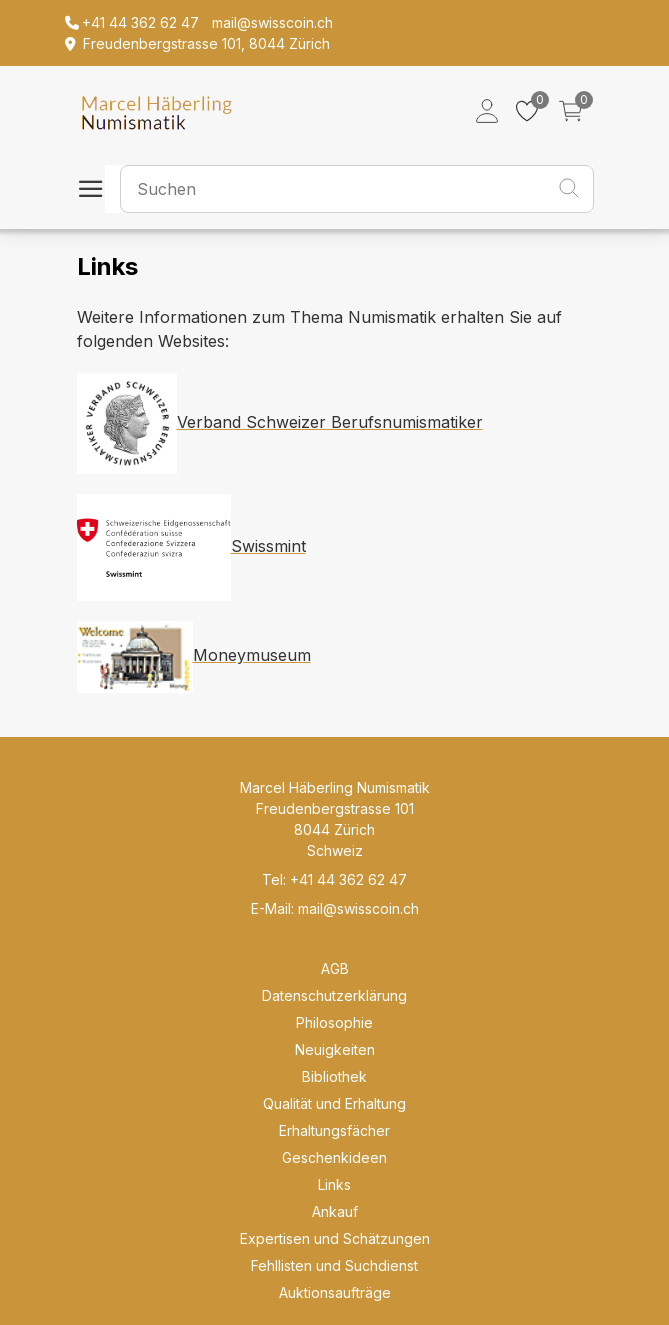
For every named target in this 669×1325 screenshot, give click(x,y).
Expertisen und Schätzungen (335, 1238)
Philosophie (334, 1022)
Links (334, 1184)
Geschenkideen (334, 1157)
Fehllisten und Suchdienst (334, 1265)
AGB (335, 968)
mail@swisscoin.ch (358, 908)
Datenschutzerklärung (334, 995)
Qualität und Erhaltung (334, 1103)
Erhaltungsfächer (334, 1130)
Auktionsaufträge (335, 1292)
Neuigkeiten (335, 1049)
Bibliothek (334, 1076)
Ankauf (335, 1211)
